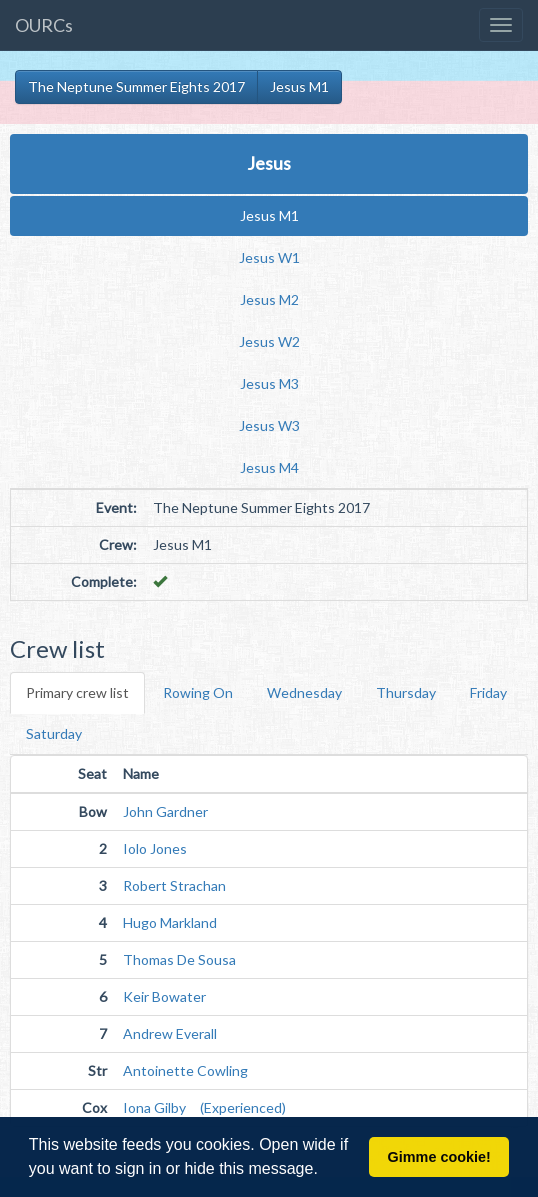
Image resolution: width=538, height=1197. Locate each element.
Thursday (406, 692)
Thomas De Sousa (179, 959)
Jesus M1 (299, 86)
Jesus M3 (269, 383)
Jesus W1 (269, 257)
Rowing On (198, 692)
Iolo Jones (155, 848)
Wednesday (304, 692)
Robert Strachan (174, 885)
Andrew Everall (170, 1033)
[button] (325, 1171)
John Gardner (165, 811)
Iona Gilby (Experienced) (204, 1107)
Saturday (54, 733)
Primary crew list (77, 692)
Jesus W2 (269, 341)
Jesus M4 (269, 467)
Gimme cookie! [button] (439, 1157)
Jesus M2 (269, 299)
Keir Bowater (164, 996)
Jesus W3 (269, 425)
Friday (488, 692)
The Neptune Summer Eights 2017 (136, 86)
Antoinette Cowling (185, 1070)
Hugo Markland (170, 922)
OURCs (44, 25)
